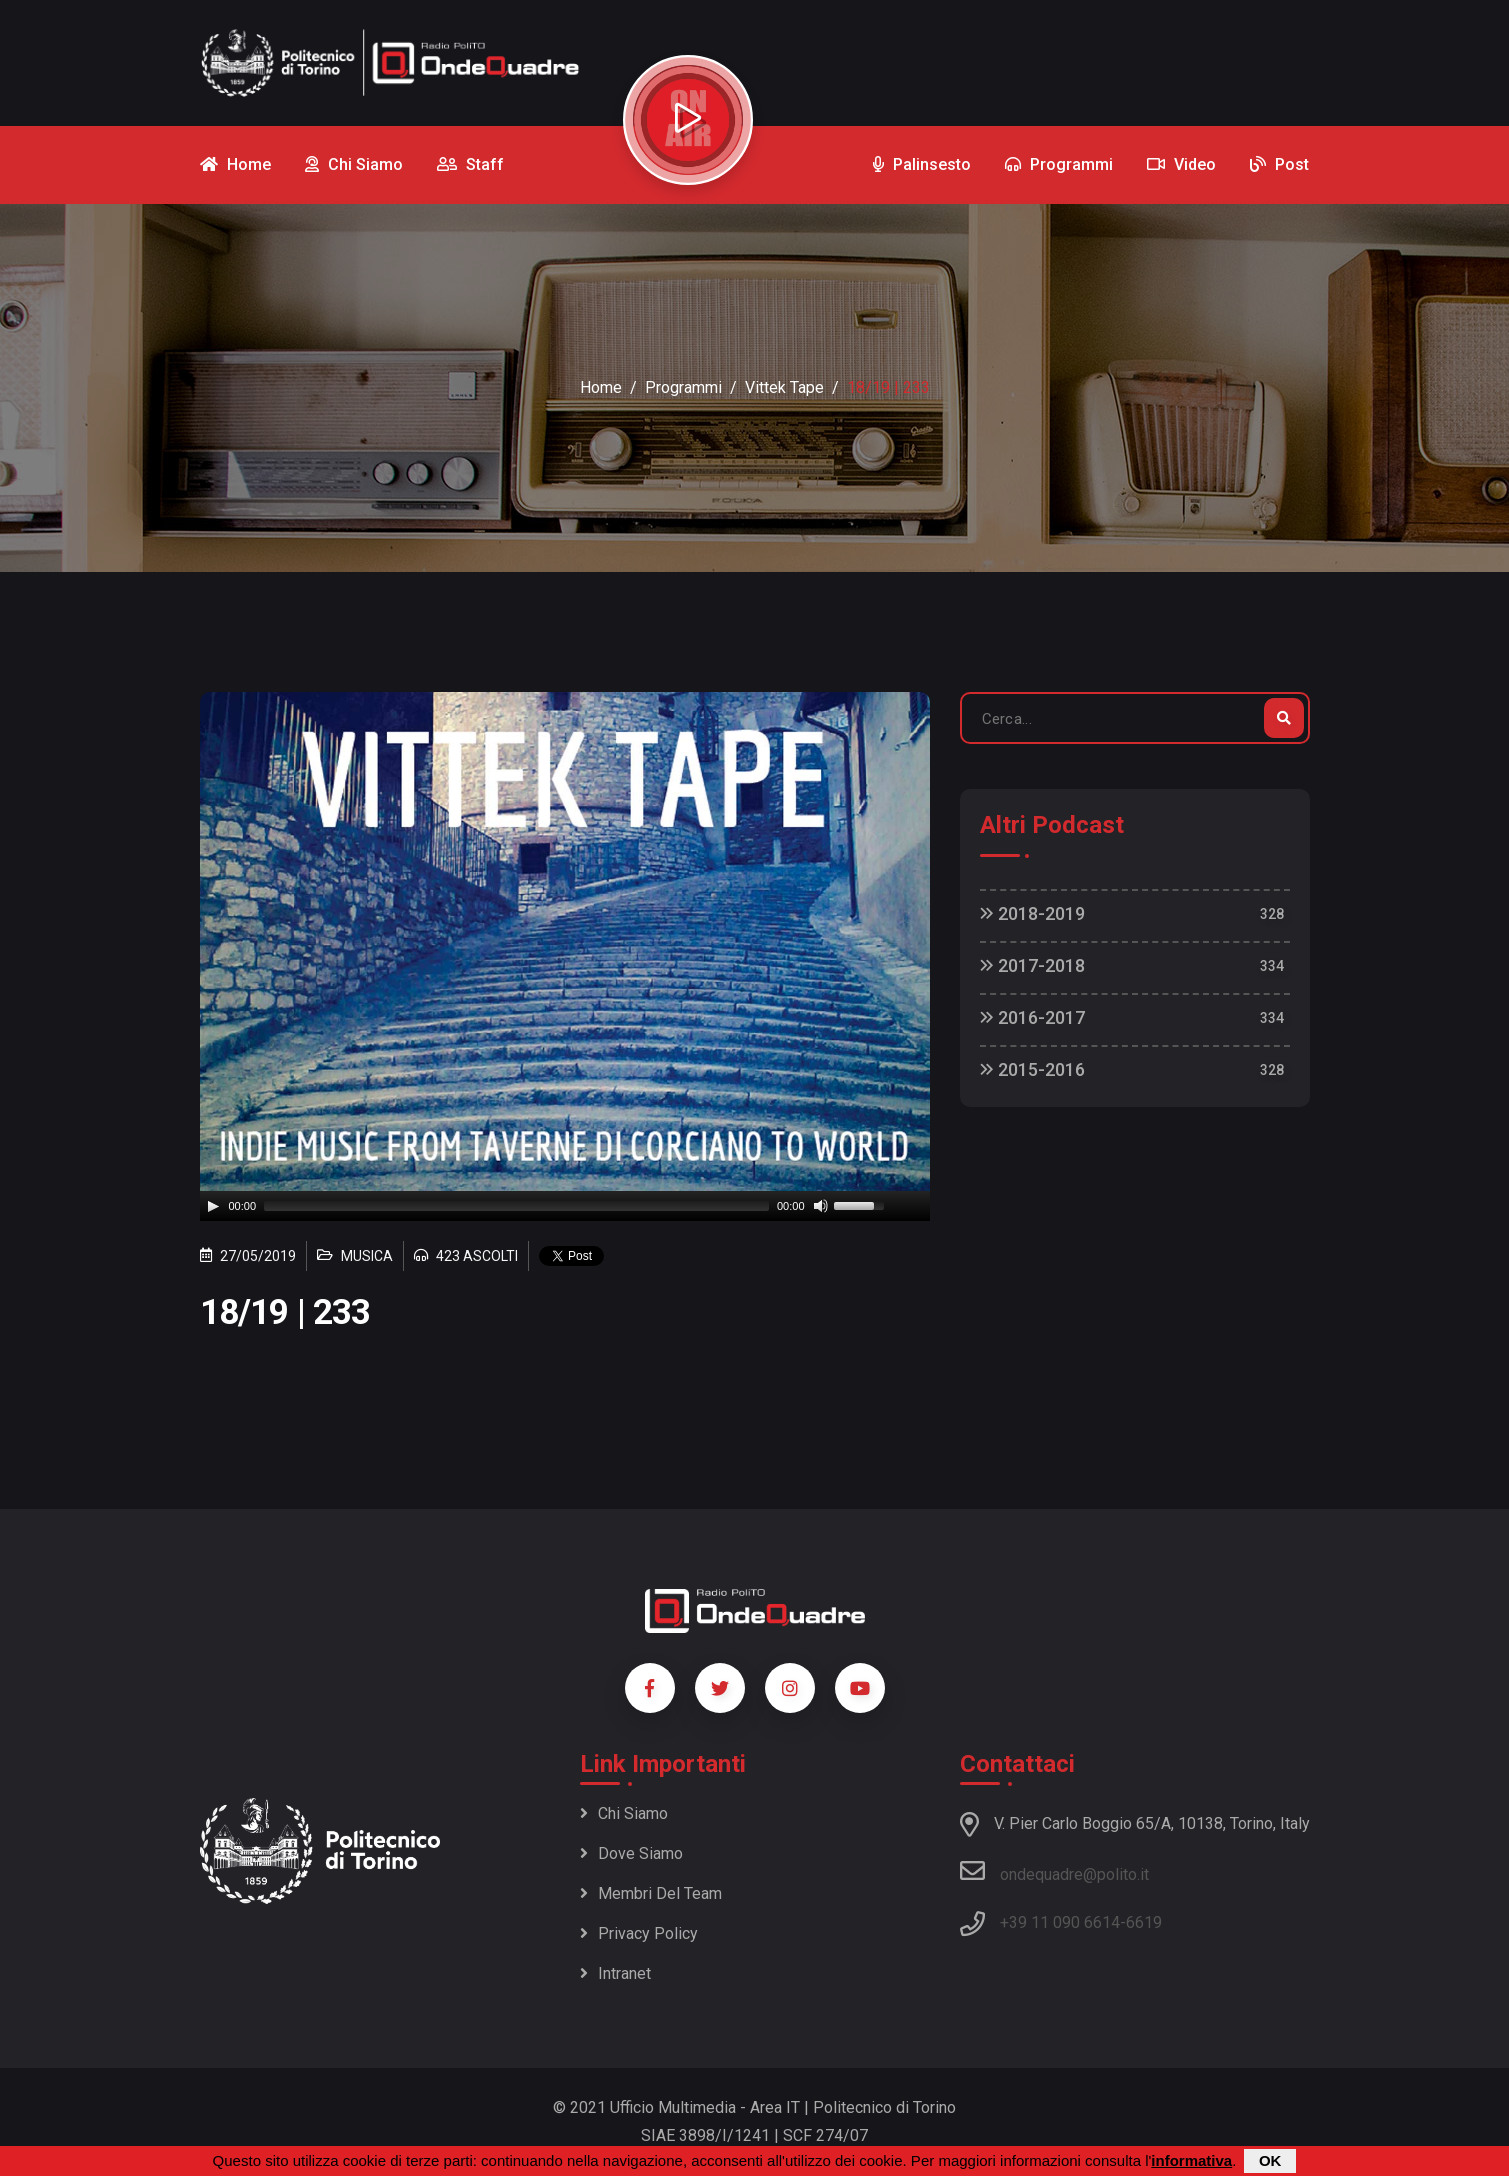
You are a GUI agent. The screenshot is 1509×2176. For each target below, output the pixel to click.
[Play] (213, 1206)
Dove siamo (631, 1853)
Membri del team (651, 1893)
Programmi (683, 387)
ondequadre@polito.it (1054, 1871)
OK (1270, 2160)
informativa (1191, 2160)
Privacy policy (639, 1933)
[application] (565, 1206)
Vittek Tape (784, 387)
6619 (1144, 1922)
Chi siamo (624, 1813)
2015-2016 (1032, 1069)
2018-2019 (1032, 913)
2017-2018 (1032, 965)
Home (601, 387)
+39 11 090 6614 (1060, 1922)
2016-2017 (1032, 1017)
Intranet (615, 1973)
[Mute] (821, 1206)
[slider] (516, 1206)
